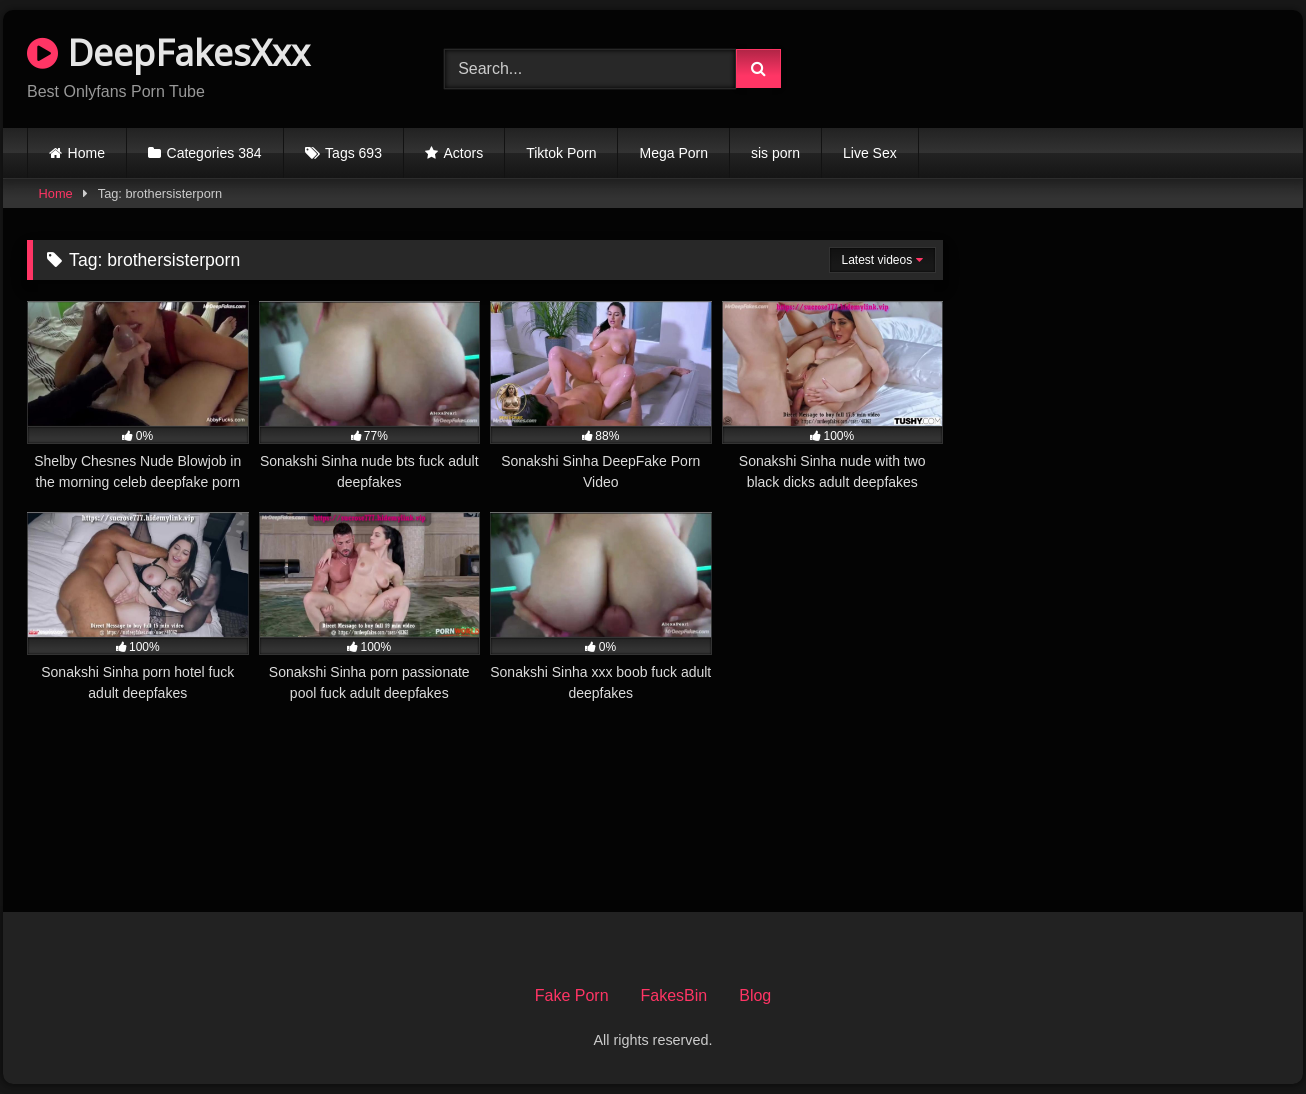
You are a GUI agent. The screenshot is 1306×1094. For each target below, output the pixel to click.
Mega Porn (673, 153)
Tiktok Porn (561, 153)
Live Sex (870, 153)
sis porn (775, 153)
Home (86, 153)
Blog (755, 995)
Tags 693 (353, 153)
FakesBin (674, 995)
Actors (464, 153)
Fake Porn (572, 995)
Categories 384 (214, 153)
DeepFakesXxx (168, 52)
